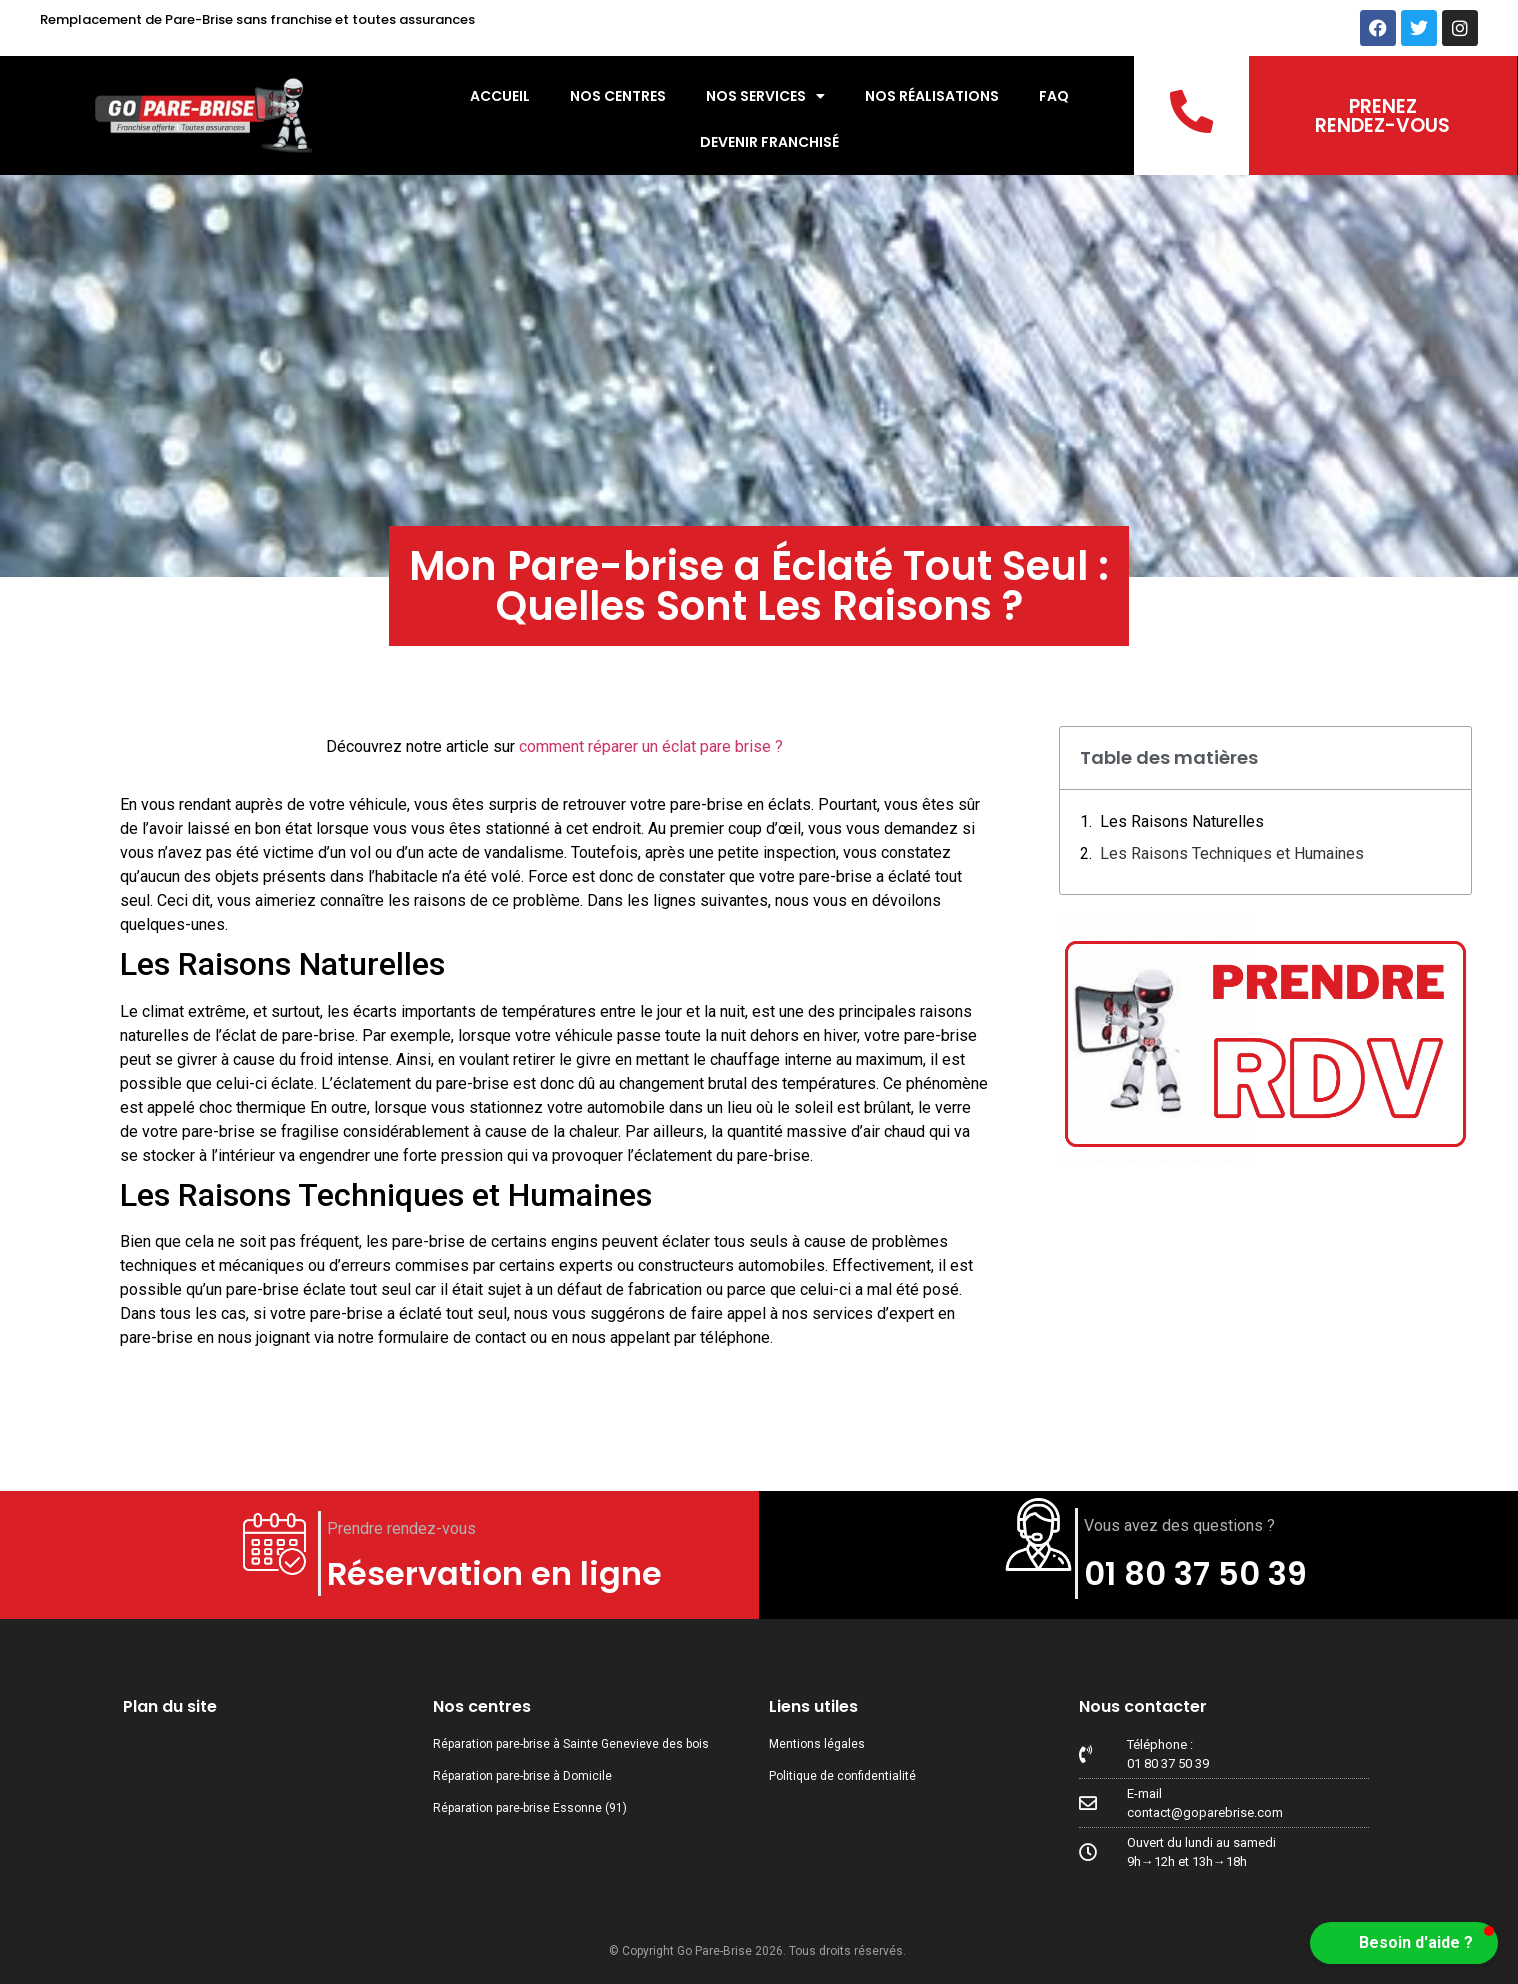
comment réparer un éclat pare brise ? (651, 746)
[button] (1404, 1943)
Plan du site (170, 1706)
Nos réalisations (932, 96)
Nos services (765, 96)
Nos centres (618, 96)
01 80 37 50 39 (1195, 1573)
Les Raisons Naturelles (1182, 821)
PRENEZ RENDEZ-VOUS (1382, 116)
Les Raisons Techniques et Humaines (1232, 853)
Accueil (500, 96)
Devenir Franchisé (769, 142)
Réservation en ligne (494, 1573)
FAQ (1054, 96)
